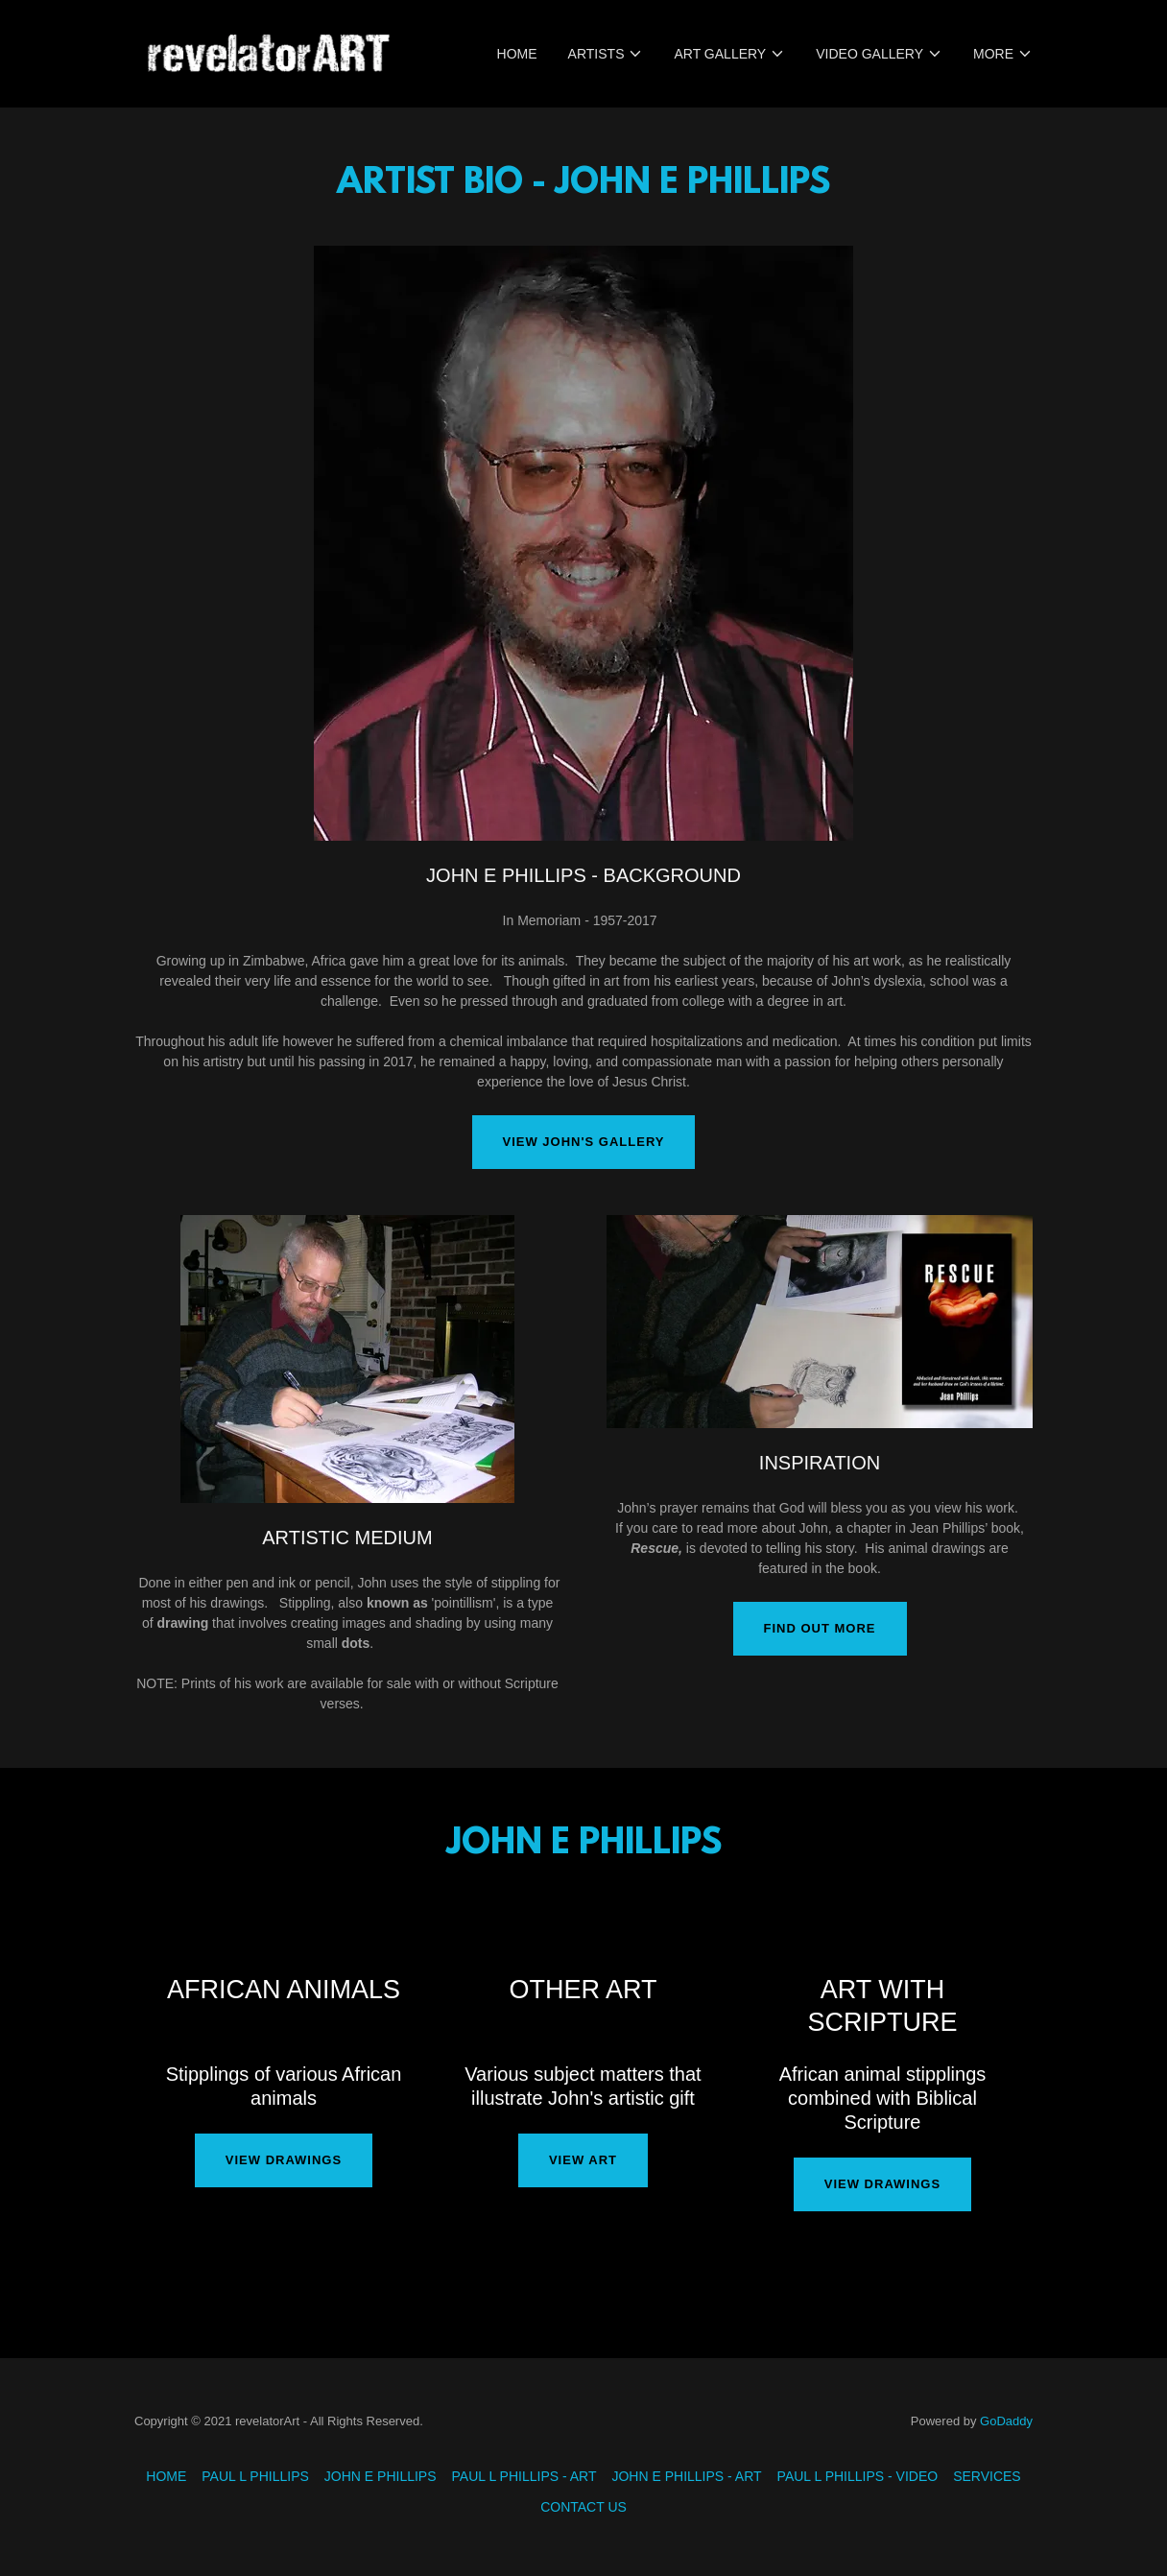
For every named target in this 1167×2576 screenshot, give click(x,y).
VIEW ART (583, 2160)
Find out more (820, 1628)
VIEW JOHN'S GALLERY (584, 1141)
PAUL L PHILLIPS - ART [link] (524, 2476)
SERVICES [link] (987, 2476)
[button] (606, 53)
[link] (267, 52)
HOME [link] (517, 53)
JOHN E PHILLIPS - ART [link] (686, 2476)
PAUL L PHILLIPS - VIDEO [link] (858, 2476)
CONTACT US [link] (583, 2507)
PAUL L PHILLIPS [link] (255, 2476)
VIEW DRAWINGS (284, 2160)
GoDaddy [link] (1006, 2421)
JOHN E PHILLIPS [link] (380, 2476)
